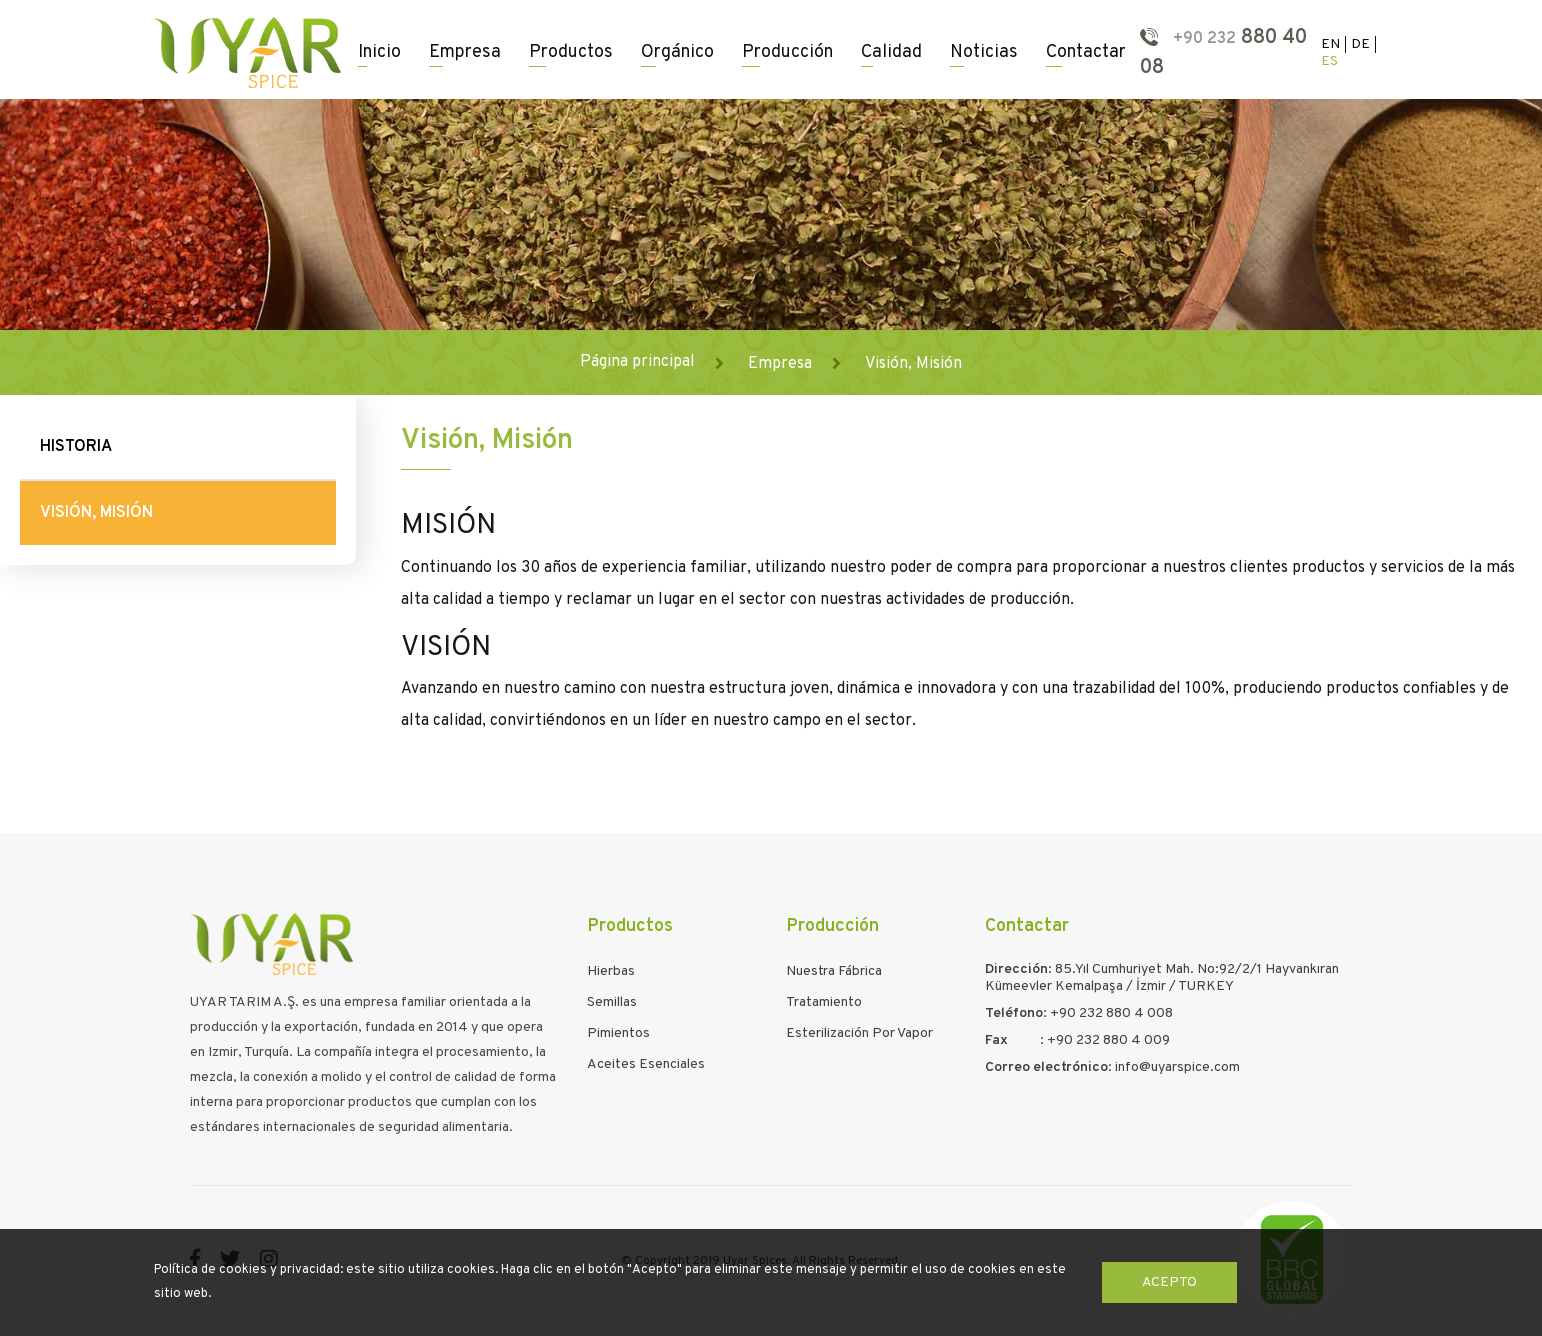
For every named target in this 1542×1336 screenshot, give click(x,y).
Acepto (1169, 1282)
